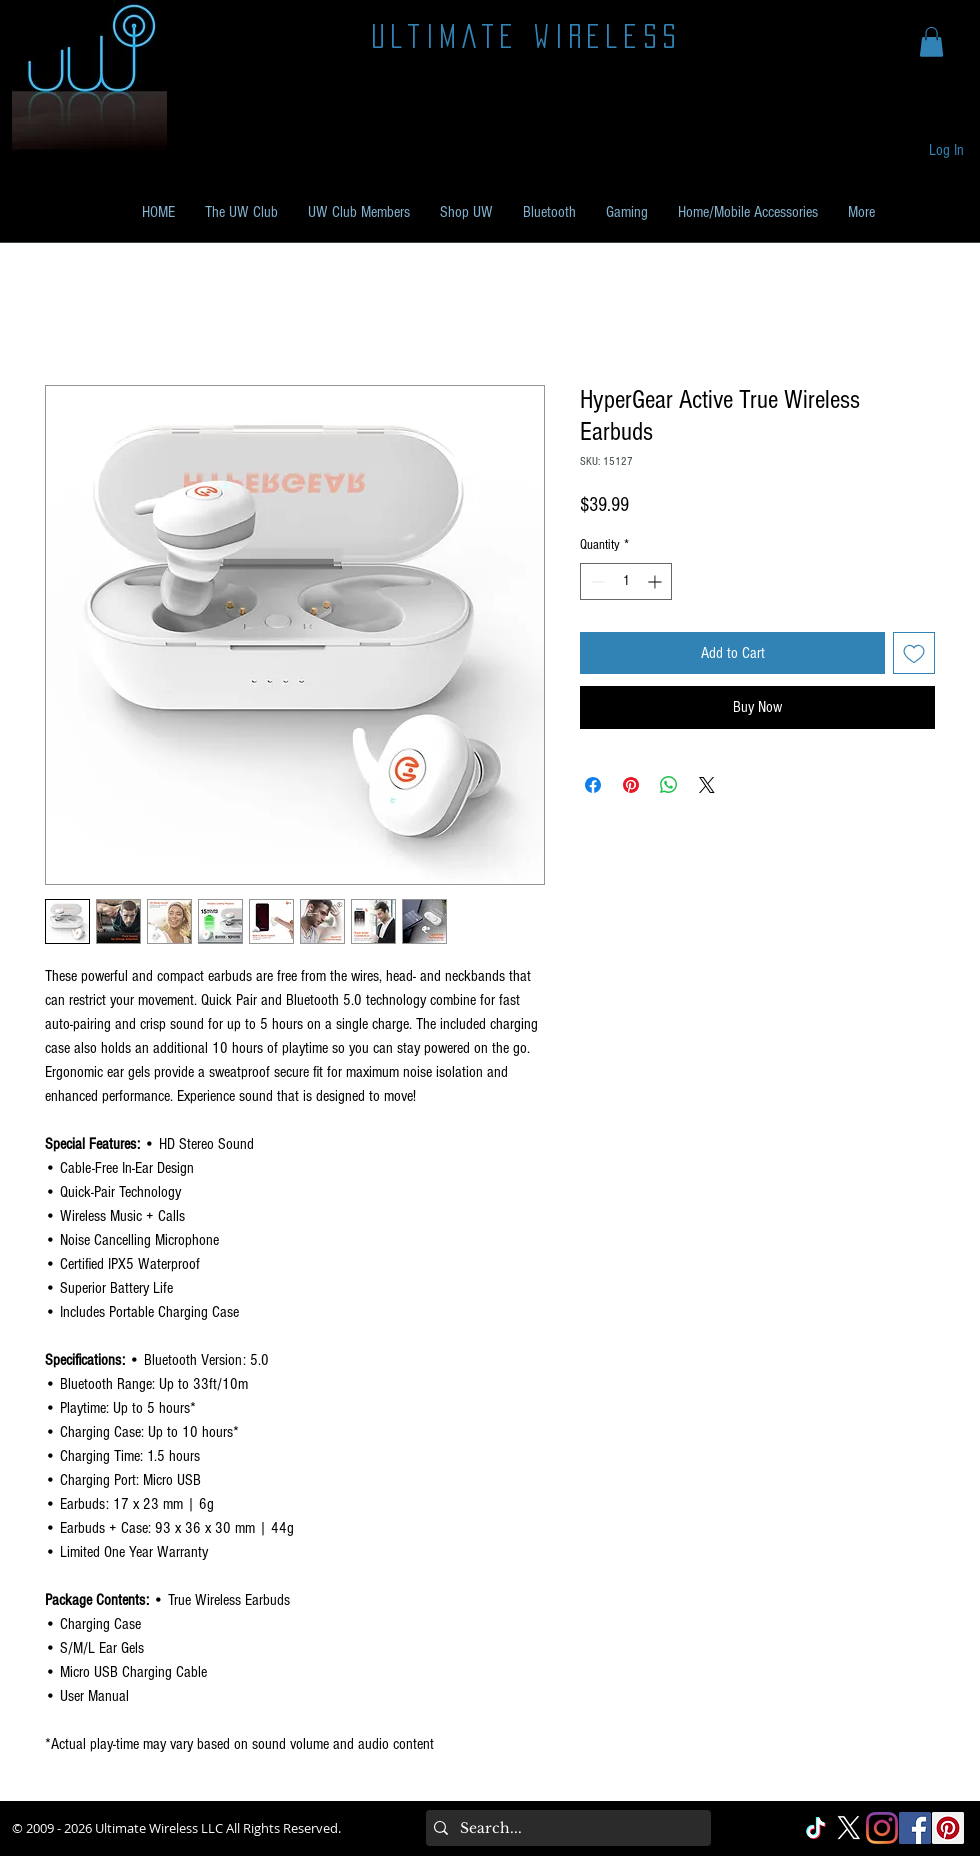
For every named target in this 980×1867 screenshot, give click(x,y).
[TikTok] (816, 1828)
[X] (849, 1828)
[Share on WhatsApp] (669, 785)
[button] (931, 42)
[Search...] (564, 1828)
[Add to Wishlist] (914, 653)
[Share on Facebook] (593, 785)
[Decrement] (595, 581)
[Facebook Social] (915, 1828)
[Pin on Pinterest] (631, 785)
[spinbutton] (626, 581)
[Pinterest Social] (948, 1828)
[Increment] (656, 581)
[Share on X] (707, 785)
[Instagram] (882, 1828)
